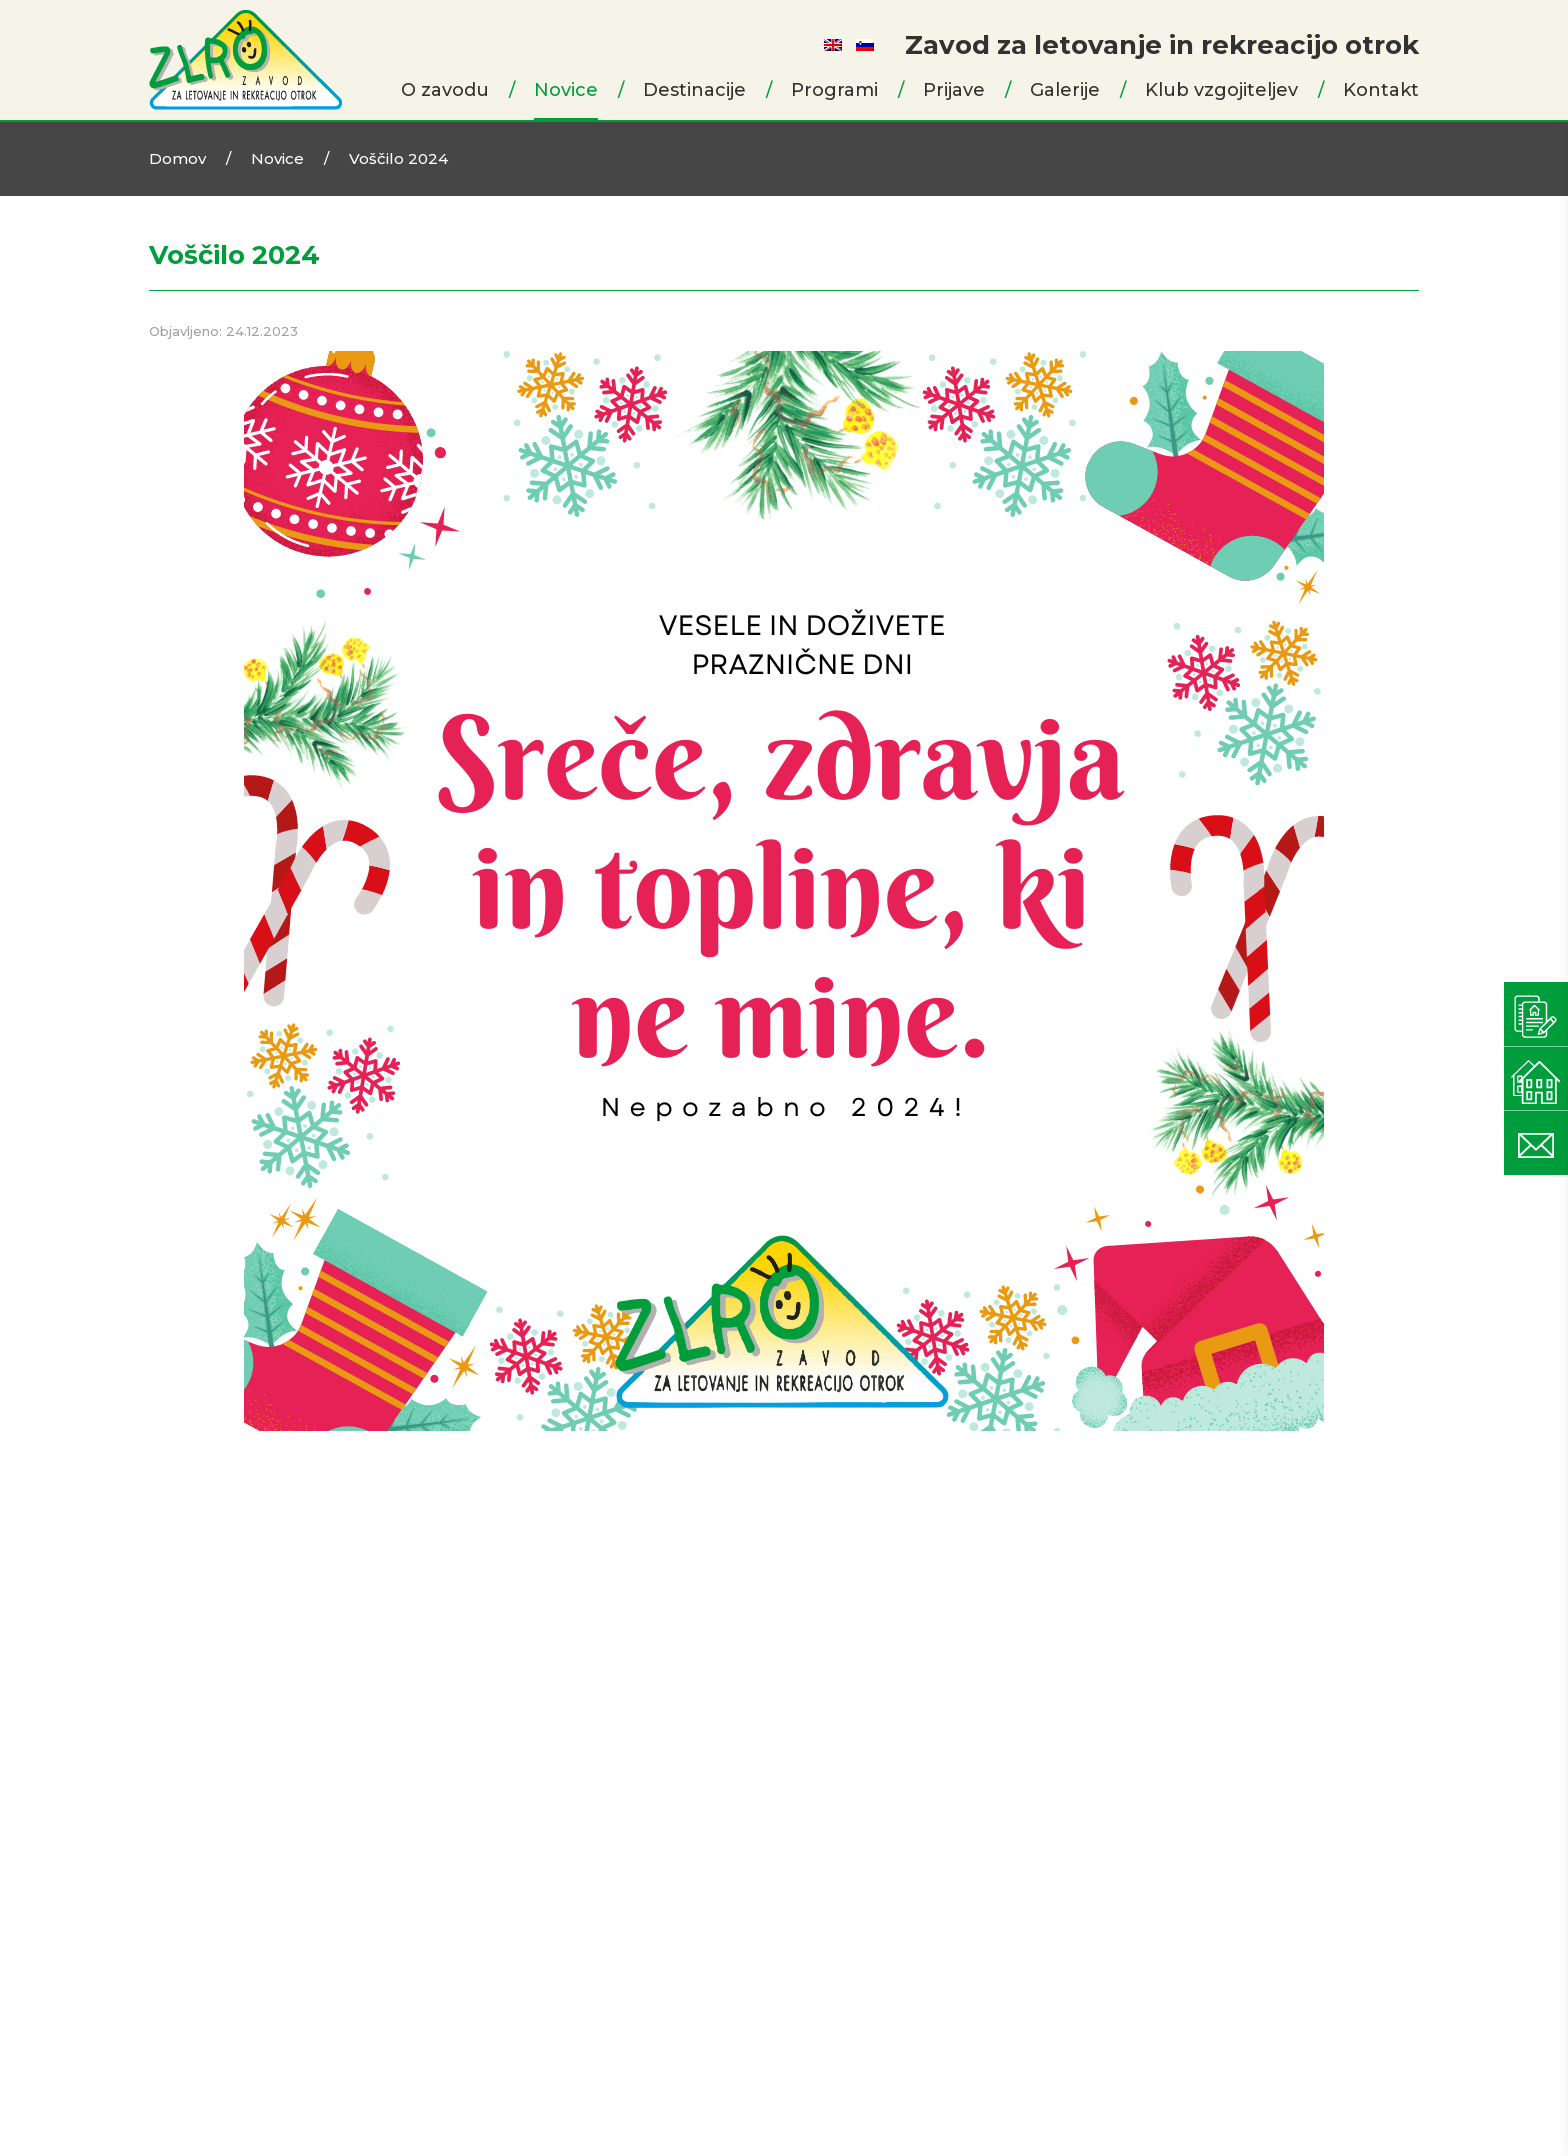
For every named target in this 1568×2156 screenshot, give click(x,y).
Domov (177, 158)
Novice (566, 90)
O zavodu (445, 90)
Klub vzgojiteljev (1221, 90)
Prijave (954, 90)
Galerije (1065, 90)
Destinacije (694, 90)
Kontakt (1381, 90)
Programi (834, 90)
